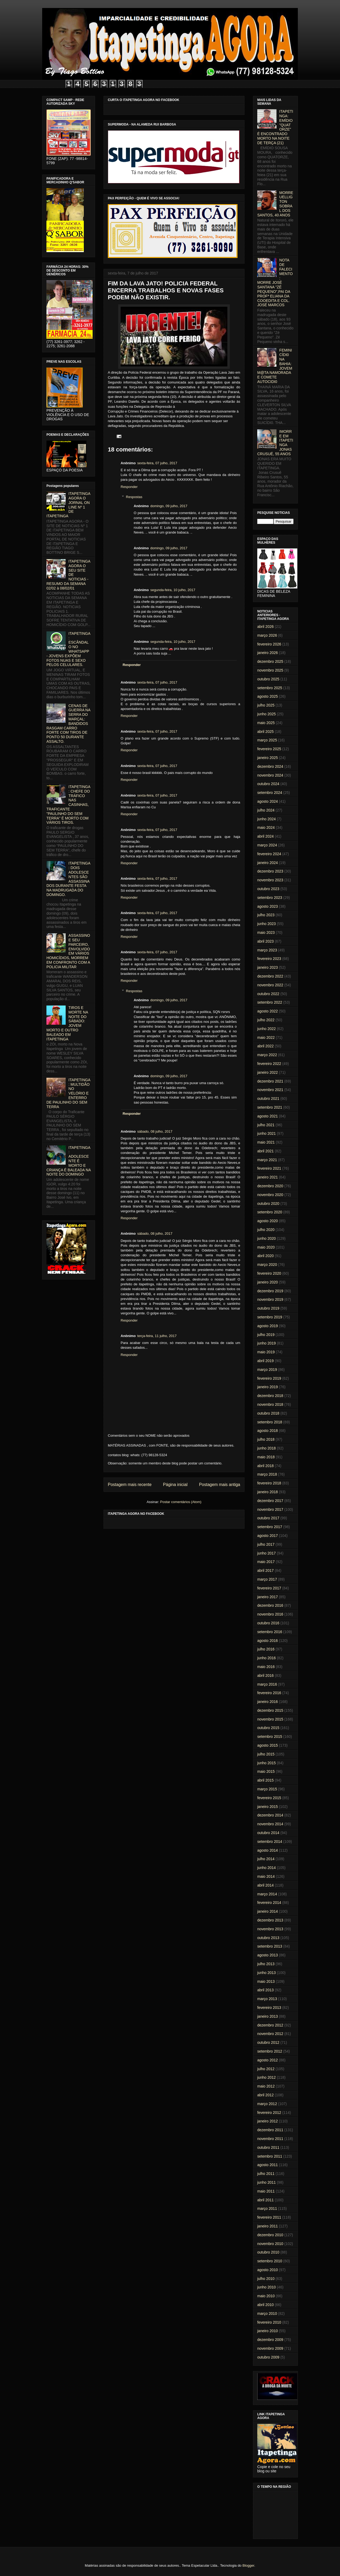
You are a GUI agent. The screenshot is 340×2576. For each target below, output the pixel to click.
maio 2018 (266, 1457)
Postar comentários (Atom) (180, 1502)
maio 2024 (266, 827)
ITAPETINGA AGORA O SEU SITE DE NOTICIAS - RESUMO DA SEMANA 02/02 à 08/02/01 (68, 574)
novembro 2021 (270, 1090)
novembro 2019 (270, 1299)
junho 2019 (266, 1343)
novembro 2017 (270, 1509)
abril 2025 (265, 731)
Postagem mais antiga (219, 1484)
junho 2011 (266, 2182)
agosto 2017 (267, 1535)
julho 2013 (266, 1964)
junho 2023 (266, 924)
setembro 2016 (269, 1632)
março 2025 (267, 740)
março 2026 (267, 635)
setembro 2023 (269, 897)
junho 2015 (266, 1763)
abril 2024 (265, 836)
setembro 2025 (269, 688)
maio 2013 (266, 1981)
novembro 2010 (270, 2244)
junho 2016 (266, 1658)
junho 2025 (266, 714)
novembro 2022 (270, 985)
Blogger (248, 2565)
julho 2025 (266, 705)
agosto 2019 (267, 1326)
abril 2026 (265, 626)
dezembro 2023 (270, 871)
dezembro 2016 (270, 1605)
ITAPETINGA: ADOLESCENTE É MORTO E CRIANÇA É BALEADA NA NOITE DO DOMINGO (68, 1161)
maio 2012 (266, 2086)
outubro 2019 (268, 1308)
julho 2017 (266, 1544)
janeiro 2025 (267, 758)
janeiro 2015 (267, 1806)
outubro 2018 (268, 1413)
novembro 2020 (270, 1195)
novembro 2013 (270, 1929)
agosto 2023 (267, 906)
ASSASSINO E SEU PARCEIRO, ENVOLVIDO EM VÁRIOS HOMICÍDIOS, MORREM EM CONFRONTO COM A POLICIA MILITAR (68, 951)
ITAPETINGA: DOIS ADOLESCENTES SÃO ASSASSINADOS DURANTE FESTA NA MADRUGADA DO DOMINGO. (68, 879)
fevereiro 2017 (269, 1588)
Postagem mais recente (130, 1484)
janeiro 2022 (267, 1072)
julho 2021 (266, 1125)
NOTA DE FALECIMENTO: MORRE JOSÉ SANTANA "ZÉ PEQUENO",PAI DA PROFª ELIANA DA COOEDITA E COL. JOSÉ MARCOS (275, 282)
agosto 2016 (267, 1640)
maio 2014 (266, 1876)
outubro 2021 (268, 1098)
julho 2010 (266, 2278)
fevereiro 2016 (269, 1693)
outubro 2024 (268, 784)
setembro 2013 (269, 1946)
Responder (129, 487)
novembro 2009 (270, 2348)
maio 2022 (266, 1037)
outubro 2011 (268, 2147)
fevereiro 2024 (269, 854)
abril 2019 (265, 1361)
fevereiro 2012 (269, 2112)
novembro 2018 (270, 1404)
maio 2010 (266, 2296)
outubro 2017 (268, 1518)
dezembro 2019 (270, 1291)
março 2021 (267, 1160)
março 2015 (267, 1789)
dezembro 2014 (270, 1815)
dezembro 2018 (270, 1396)
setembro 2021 (269, 1107)
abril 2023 (265, 941)
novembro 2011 (270, 2139)
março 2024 (267, 845)
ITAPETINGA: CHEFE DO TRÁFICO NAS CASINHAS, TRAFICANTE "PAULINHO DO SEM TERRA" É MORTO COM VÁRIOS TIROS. (68, 805)
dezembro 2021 (270, 1081)
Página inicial (175, 1484)
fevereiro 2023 (269, 958)
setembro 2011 (269, 2156)
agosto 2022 (267, 1011)
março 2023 (267, 950)
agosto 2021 (267, 1116)
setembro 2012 (269, 2051)
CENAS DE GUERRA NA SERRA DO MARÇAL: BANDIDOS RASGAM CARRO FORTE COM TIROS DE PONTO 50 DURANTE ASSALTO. (68, 724)
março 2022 (267, 1055)
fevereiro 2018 (269, 1483)
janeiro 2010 (267, 2331)
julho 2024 (266, 810)
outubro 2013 (268, 1938)
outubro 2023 (268, 889)
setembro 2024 (269, 792)
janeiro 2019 (267, 1387)
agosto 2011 (267, 2165)
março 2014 (267, 1894)
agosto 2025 (267, 696)
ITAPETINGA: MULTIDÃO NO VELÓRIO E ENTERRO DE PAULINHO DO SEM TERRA (68, 1093)
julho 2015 (266, 1754)
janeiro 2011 (267, 2226)
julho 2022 (266, 1020)
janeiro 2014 (267, 1911)
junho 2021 (266, 1133)
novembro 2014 (270, 1824)
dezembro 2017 (270, 1501)
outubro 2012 (268, 2042)
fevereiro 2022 (269, 1063)
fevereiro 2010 (269, 2322)
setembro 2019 (269, 1317)
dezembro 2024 (270, 766)
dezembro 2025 (270, 661)
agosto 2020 (267, 1221)
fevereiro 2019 (269, 1378)
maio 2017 (266, 1562)
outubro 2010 (268, 2252)
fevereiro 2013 (269, 2007)
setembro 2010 (269, 2261)
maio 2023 (266, 932)
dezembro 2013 (270, 1920)
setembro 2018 (269, 1422)
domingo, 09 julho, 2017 (168, 506)
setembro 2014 (269, 1841)
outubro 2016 (268, 1623)
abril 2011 (265, 2200)
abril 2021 (265, 1151)
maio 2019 (266, 1352)
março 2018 (267, 1474)
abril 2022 (265, 1046)
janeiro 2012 (267, 2121)
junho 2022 (266, 1029)
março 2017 (267, 1579)
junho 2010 (266, 2287)
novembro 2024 (270, 775)
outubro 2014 (268, 1833)
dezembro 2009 (270, 2339)
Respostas (134, 497)
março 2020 (267, 1264)
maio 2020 (266, 1247)
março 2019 (267, 1369)
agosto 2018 (267, 1430)
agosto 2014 (267, 1850)
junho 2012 (266, 2077)
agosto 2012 (267, 2060)
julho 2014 (266, 1859)
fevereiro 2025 (269, 749)
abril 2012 (265, 2095)
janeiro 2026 (267, 653)
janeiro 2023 (267, 967)
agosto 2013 (267, 1955)
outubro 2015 (268, 1728)
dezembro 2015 (270, 1710)
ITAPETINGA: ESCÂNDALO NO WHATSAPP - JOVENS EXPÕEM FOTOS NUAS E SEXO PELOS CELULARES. (68, 649)
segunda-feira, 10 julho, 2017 (172, 590)
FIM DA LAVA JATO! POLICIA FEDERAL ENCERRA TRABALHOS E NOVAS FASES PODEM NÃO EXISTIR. (166, 290)
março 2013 (267, 1999)
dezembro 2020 (270, 1186)
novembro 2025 (270, 670)
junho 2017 (266, 1553)
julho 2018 (266, 1439)
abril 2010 (265, 2305)
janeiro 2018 (267, 1492)
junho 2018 (266, 1448)
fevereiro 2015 (269, 1798)
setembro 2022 (269, 1002)
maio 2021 (266, 1142)
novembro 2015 (270, 1719)
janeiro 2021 (267, 1177)
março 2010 (267, 2313)
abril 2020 (265, 1256)
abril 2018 (265, 1466)
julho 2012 (266, 2069)
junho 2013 (266, 1973)
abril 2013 (265, 1990)
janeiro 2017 (267, 1597)
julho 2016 (266, 1649)
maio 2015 (266, 1771)
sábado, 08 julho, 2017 (154, 1131)
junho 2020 (266, 1238)
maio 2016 (266, 1667)
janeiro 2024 (267, 863)
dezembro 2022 (270, 976)
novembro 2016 (270, 1614)
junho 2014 (266, 1868)
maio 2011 (266, 2191)
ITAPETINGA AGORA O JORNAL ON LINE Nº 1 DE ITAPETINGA (68, 504)
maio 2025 (266, 723)
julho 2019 (266, 1335)
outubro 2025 (268, 679)
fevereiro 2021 (269, 1168)
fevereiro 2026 (269, 644)
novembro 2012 (270, 2034)
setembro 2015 (269, 1736)
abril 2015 (265, 1780)
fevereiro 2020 (269, 1273)
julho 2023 (266, 915)
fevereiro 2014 (269, 1902)
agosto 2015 (267, 1745)
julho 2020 (266, 1230)
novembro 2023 (270, 880)
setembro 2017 (269, 1527)
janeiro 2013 (267, 2016)
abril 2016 (265, 1675)
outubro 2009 (268, 2357)
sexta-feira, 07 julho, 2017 (157, 463)
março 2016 (267, 1684)
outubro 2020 (268, 1203)
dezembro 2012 (270, 2025)
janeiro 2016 (267, 1701)
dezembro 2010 (270, 2235)
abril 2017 (265, 1570)
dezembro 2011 (270, 2130)
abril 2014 (265, 1885)
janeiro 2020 (267, 1282)
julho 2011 (266, 2173)
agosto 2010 (267, 2270)
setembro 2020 (269, 1212)
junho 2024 (266, 819)
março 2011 (267, 2208)
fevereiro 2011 (269, 2217)
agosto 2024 (267, 801)
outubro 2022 (268, 994)
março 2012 (267, 2104)
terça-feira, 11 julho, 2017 (156, 1336)
